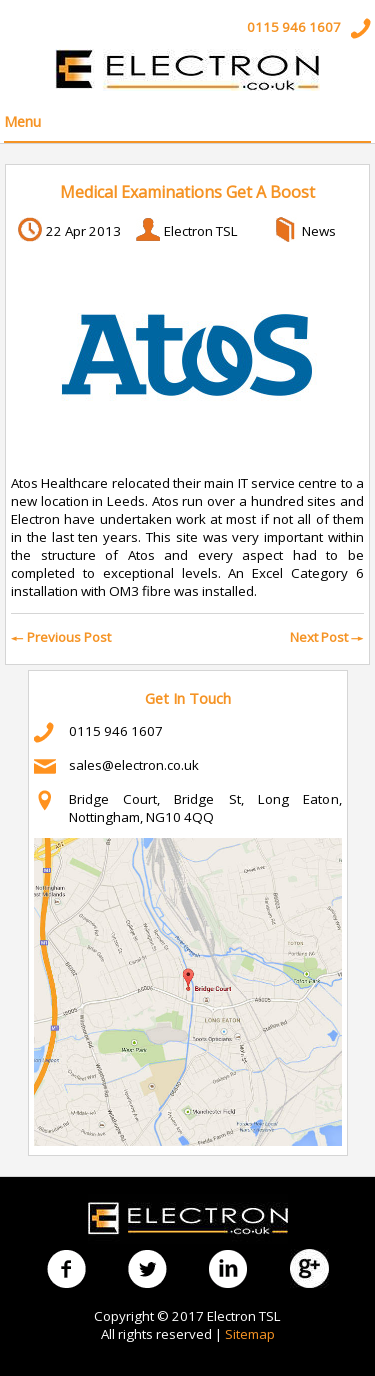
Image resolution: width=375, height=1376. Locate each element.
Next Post (327, 637)
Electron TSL (201, 231)
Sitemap (250, 1334)
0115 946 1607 (294, 27)
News (319, 231)
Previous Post (61, 637)
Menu (22, 121)
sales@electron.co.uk (134, 765)
